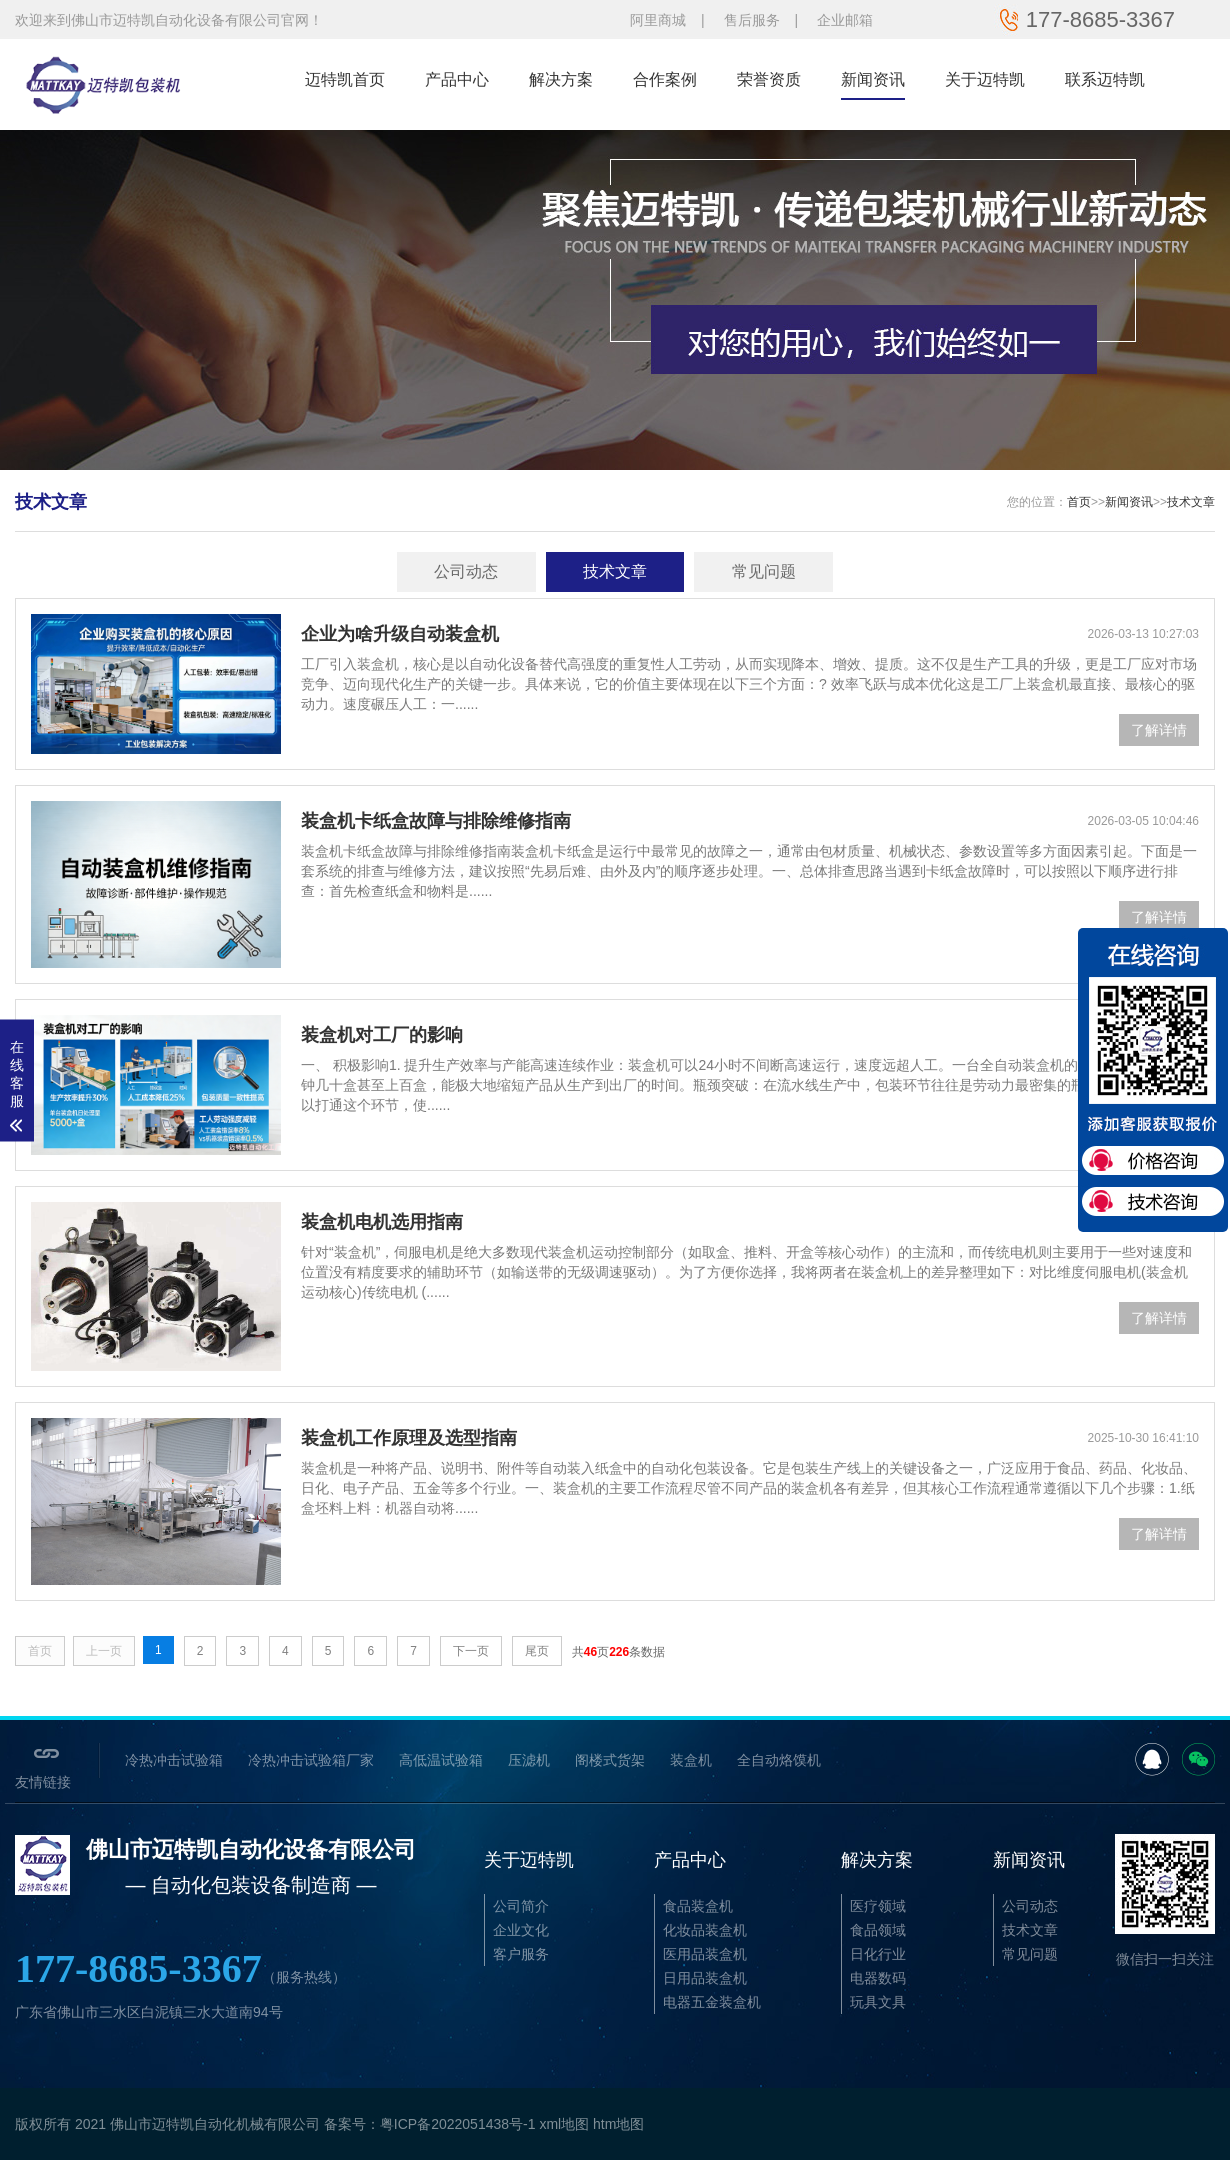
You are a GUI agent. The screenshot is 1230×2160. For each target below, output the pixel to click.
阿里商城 (658, 20)
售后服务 (752, 20)
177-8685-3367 (180, 1968)
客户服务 (521, 1954)
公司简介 (521, 1906)
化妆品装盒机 (705, 1930)
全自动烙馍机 (779, 1760)
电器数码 (878, 1978)
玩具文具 (878, 2002)
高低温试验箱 (441, 1760)
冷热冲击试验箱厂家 (311, 1760)
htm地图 (618, 2124)
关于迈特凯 (985, 79)
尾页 (537, 1651)
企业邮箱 (845, 20)
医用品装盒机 (705, 1954)
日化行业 (878, 1954)
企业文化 (521, 1930)
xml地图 (564, 2124)
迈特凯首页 (345, 79)
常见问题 (764, 571)
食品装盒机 (698, 1906)
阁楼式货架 (610, 1760)
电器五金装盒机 (712, 2002)
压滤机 (529, 1760)
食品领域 (878, 1930)
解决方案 (561, 79)
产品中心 (457, 79)
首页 (1079, 502)
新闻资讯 (873, 79)
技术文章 (1191, 502)
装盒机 (691, 1760)
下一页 (471, 1651)
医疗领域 (878, 1906)
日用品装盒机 (705, 1978)
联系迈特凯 (1105, 79)
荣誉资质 (769, 79)
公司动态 (466, 571)
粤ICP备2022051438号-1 (458, 2124)
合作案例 (665, 79)
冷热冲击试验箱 (174, 1760)
